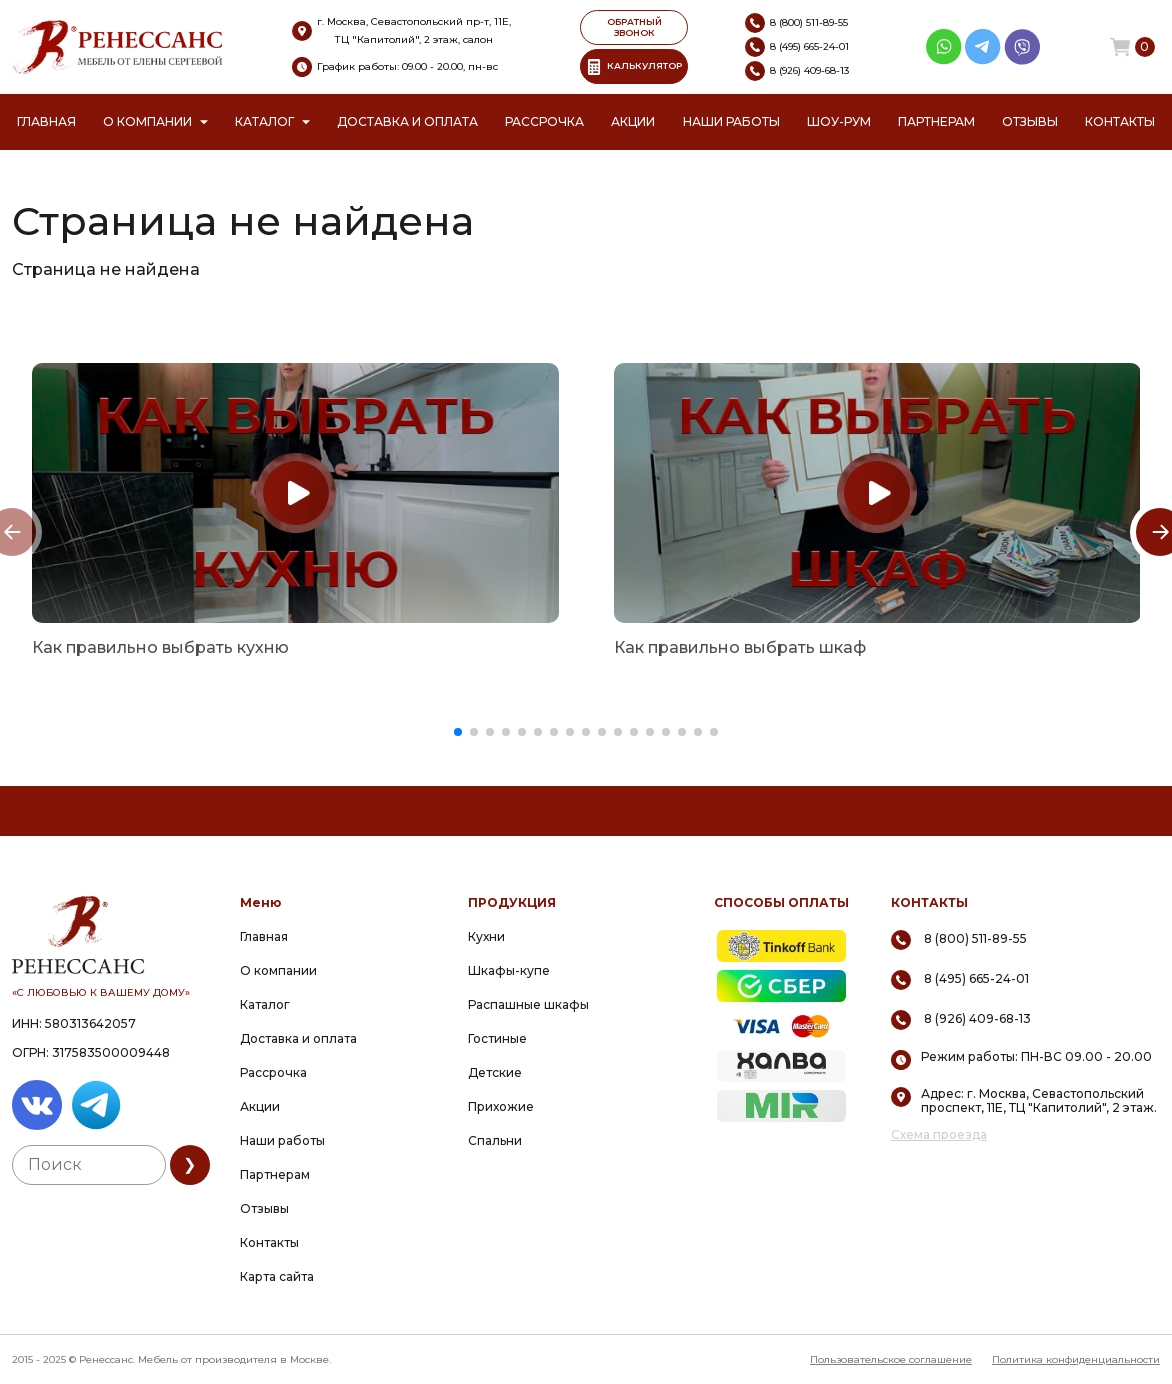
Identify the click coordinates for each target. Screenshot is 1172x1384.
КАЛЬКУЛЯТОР (634, 67)
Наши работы (731, 121)
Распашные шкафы (528, 1004)
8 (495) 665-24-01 (976, 978)
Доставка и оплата (407, 121)
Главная (46, 121)
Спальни (495, 1140)
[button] (458, 732)
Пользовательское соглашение (891, 1359)
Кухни (486, 936)
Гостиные (497, 1038)
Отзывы (1030, 121)
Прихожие (501, 1106)
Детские (495, 1072)
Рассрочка (544, 121)
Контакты (1120, 121)
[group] (295, 493)
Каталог (264, 121)
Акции (633, 121)
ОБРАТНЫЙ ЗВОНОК (634, 27)
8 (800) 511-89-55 (975, 938)
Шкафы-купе (509, 970)
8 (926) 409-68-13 (977, 1018)
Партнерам (936, 121)
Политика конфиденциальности (1076, 1359)
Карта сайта (277, 1276)
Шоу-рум (839, 121)
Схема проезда (939, 1135)
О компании (147, 121)
